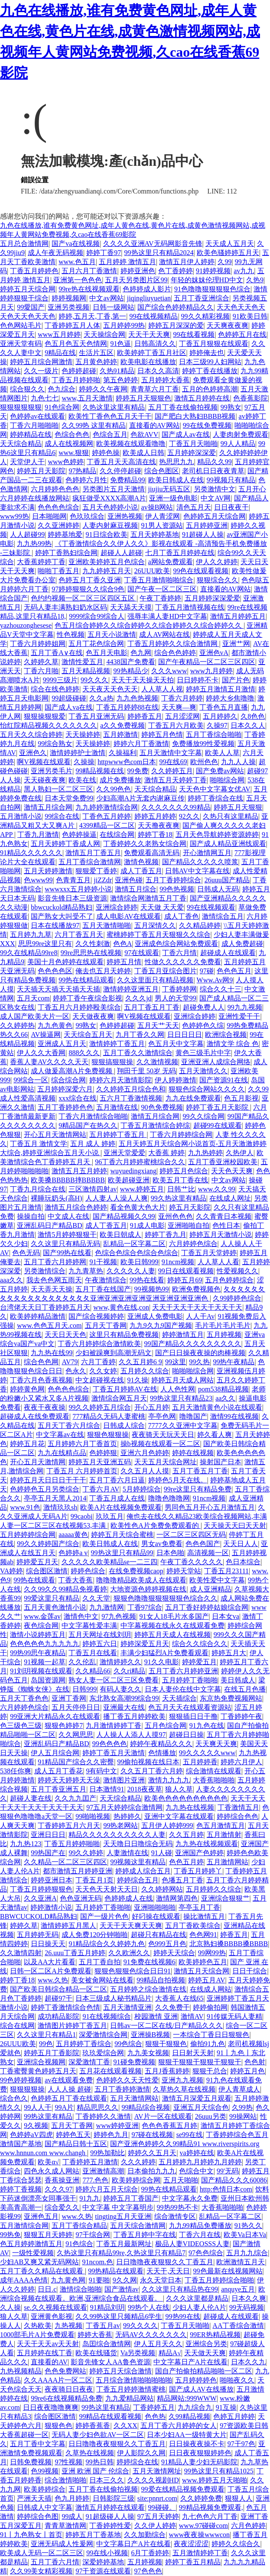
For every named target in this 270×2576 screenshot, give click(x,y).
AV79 (70, 1361)
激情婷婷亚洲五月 (131, 989)
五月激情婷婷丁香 (200, 2553)
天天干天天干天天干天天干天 (197, 1307)
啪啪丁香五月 (58, 571)
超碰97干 (58, 1998)
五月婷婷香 (200, 1762)
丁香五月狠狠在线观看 (213, 343)
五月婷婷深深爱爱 (212, 598)
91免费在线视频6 (150, 1962)
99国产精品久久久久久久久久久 (192, 1343)
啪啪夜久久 (237, 2380)
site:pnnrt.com (157, 2498)
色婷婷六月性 (86, 480)
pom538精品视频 (223, 1389)
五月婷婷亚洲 (207, 525)
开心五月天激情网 (37, 1462)
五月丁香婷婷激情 (122, 2089)
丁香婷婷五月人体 (72, 325)
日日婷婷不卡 (197, 680)
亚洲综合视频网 (41, 2062)
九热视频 (68, 2325)
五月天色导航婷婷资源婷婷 (217, 834)
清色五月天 (193, 507)
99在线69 (173, 761)
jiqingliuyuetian (149, 298)
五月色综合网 (165, 1725)
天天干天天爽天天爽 (131, 1925)
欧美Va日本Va (245, 2234)
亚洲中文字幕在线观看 (179, 1816)
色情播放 (162, 1752)
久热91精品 (117, 370)
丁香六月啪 (41, 671)
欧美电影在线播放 (148, 361)
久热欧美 (38, 2325)
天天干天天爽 (149, 334)
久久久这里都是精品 (197, 2298)
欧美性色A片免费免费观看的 (156, 1525)
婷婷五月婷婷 (155, 816)
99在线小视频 (107, 2553)
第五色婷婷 (120, 380)
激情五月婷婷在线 (202, 398)
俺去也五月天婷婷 (103, 971)
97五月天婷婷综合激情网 (124, 1807)
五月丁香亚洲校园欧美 (222, 1161)
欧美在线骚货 (96, 2352)
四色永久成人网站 (51, 2171)
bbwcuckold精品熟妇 (61, 907)
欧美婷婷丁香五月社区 (151, 352)
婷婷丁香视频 (21, 2189)
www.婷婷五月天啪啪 (214, 2480)
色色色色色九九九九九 (44, 1643)
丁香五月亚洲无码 (96, 716)
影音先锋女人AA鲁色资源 (110, 2362)
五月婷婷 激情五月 (127, 261)
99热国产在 (48, 1852)
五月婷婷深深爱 (191, 452)
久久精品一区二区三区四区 (65, 1862)
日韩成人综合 (124, 1425)
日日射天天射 (193, 2052)
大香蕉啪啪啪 (213, 1780)
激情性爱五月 (82, 661)
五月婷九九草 (31, 934)
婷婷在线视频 (193, 1452)
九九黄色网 (68, 2280)
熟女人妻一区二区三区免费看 (113, 1680)
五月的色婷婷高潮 (209, 389)
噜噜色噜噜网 (169, 1498)
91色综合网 (62, 407)
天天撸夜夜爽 (158, 825)
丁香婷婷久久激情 (103, 2116)
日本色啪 (170, 1552)
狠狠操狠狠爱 (44, 716)
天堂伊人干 (27, 461)
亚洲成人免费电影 (155, 1316)
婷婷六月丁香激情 (141, 743)
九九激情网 (106, 1607)
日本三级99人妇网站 (210, 361)
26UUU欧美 (152, 571)
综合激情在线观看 (213, 1771)
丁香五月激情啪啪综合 (158, 580)
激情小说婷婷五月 (37, 1634)
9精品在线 (60, 352)
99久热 (199, 1361)
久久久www (169, 671)
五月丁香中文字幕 (37, 2443)
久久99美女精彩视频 (41, 2571)
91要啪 (99, 2280)
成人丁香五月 (141, 871)
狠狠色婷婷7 (64, 1725)
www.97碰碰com (203, 2525)
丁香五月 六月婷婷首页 (81, 1471)
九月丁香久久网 (140, 1034)
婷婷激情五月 (183, 1334)
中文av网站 (106, 298)
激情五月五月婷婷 (79, 1171)
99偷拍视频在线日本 (148, 1762)
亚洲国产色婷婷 (199, 1852)
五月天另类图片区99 (136, 280)
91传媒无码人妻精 (234, 2016)
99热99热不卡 (177, 2207)
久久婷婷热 (17, 1025)
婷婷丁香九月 (165, 1234)
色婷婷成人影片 (147, 289)
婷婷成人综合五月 (143, 1871)
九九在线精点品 (62, 1452)
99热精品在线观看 (115, 2271)
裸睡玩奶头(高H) (56, 1198)
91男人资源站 (162, 525)
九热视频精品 (21, 2371)
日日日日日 (184, 1034)
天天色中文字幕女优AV (214, 789)
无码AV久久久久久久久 (151, 2334)
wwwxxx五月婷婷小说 (78, 889)
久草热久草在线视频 (184, 2089)
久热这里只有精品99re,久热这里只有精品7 (121, 2252)
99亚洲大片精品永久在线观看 (55, 1716)
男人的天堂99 (175, 998)
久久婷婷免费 (201, 2498)
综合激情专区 (175, 2216)
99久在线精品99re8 (28, 952)
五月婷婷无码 (38, 1934)
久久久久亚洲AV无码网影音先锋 (152, 243)
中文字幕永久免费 (190, 2198)
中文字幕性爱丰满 (89, 1625)
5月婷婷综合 (142, 1489)
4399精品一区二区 (107, 825)
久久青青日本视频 (223, 1216)
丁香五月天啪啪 (193, 443)
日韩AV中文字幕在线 (197, 871)
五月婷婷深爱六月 (65, 1089)
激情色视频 (141, 861)
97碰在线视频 (152, 2134)
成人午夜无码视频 (55, 252)
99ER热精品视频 (215, 2334)
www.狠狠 (74, 452)
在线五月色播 (245, 1689)
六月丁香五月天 (79, 934)
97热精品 (82, 471)
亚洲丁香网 (69, 1698)
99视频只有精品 (231, 480)
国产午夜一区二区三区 (162, 589)
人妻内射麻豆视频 (110, 525)
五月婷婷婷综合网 (27, 1534)
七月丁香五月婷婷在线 (180, 552)
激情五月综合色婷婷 (76, 1207)
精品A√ (170, 2352)
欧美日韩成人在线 (176, 480)
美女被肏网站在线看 (102, 1980)
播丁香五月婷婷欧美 (134, 1716)
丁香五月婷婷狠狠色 (41, 1889)
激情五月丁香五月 (93, 852)
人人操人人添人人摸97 (131, 1734)
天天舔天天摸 (131, 607)
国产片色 (236, 680)
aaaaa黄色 (73, 1534)
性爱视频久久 (237, 1271)
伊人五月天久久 (158, 2343)
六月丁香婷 (98, 1361)
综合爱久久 (62, 2207)
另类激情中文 (214, 489)
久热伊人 (240, 1152)
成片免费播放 (120, 780)
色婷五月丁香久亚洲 (90, 580)
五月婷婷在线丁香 (44, 2352)
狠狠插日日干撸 (193, 1716)
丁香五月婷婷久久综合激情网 (173, 643)
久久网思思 (76, 1734)
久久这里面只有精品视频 (155, 980)
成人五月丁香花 (58, 1771)
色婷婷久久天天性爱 (127, 2080)
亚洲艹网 (236, 643)
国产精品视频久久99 (124, 1216)
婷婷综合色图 (38, 2516)
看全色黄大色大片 (138, 1207)
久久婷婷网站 (162, 1889)
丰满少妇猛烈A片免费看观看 (164, 1652)
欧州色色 (204, 761)
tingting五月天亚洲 (123, 2216)
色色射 (254, 2062)
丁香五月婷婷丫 (198, 1871)
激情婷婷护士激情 (77, 752)
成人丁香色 (181, 916)
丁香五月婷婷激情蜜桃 (131, 2389)
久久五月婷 (186, 1834)
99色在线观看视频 (200, 571)
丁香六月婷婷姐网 (37, 643)
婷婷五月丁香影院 (51, 2052)
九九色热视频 (137, 698)
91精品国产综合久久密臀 (76, 1762)
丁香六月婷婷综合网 (181, 1134)
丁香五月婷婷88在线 (127, 707)
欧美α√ (48, 2162)
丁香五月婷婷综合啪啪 (219, 2280)
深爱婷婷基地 (103, 2562)
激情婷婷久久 (120, 1662)
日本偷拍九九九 (151, 2171)
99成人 (72, 2516)
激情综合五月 (223, 916)
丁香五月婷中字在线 (145, 2234)
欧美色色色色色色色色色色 (186, 1798)
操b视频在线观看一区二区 (160, 1443)
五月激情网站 (227, 1862)
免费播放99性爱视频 (203, 743)
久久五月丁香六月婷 (151, 1771)
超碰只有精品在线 (158, 1934)
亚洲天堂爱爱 (124, 1152)
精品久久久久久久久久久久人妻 (117, 1834)
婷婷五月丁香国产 (131, 2198)
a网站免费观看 (170, 561)
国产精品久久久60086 (234, 2180)
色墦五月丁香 (182, 1880)
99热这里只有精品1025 (219, 2471)
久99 (224, 261)
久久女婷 (103, 1371)
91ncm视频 (178, 1261)
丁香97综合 (144, 1607)
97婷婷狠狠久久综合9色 (88, 589)
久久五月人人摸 (144, 1471)
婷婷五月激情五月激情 (220, 689)
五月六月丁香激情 (89, 270)
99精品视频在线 (99, 771)
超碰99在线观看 (217, 1125)
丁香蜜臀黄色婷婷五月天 (38, 2071)
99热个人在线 (148, 2307)
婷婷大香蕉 (95, 2334)
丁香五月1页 (94, 1880)
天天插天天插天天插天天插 (58, 989)
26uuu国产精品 (227, 880)
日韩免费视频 (31, 2462)
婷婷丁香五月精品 (193, 2562)
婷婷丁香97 (103, 252)
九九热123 (25, 1843)
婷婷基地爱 (65, 534)
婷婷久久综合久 (235, 2543)
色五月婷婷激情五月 (31, 2243)
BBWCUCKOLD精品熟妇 (38, 1916)
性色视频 (71, 634)
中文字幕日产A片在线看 (190, 2362)
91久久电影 (161, 1662)
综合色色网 (41, 1361)
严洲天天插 (34, 2498)
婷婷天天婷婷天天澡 (69, 1780)
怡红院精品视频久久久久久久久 (48, 725)
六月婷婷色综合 (193, 1243)
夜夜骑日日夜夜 (69, 2389)
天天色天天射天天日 (106, 1889)
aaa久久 (11, 1280)
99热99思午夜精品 (37, 1652)
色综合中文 (196, 2171)
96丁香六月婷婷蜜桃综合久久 (140, 1161)
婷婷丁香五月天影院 (218, 1107)
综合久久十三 (220, 989)
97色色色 (148, 2571)
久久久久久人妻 (131, 1271)
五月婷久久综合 (144, 1371)
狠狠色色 (58, 2425)
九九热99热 (34, 543)
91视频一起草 (44, 1662)
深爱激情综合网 (103, 2034)
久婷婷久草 (41, 661)
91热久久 (248, 2225)
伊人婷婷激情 (175, 1080)
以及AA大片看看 (49, 1962)
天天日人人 (240, 1543)
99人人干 (38, 2107)
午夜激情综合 (106, 1280)
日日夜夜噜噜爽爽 (50, 2407)
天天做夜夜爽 (93, 1016)
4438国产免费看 (131, 661)
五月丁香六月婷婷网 (55, 1261)
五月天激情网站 (134, 2098)
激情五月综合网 (48, 807)
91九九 (89, 2198)
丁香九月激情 (38, 834)
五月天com (33, 998)
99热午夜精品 (233, 1361)
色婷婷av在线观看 (37, 416)
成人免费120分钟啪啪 (94, 1934)
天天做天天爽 (205, 2352)
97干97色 (241, 2443)
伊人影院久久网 (141, 2453)
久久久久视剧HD (153, 2480)
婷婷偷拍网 (210, 2007)
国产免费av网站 (220, 771)
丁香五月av (103, 2325)
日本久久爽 (248, 2298)
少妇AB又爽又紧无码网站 (39, 2262)
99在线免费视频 (207, 425)
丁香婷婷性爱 (110, 2525)
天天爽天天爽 (216, 1743)
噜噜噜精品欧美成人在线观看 (141, 1580)
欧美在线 (82, 780)
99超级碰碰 (69, 698)
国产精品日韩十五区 (76, 2143)
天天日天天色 (65, 1334)
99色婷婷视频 (21, 2080)
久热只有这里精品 (230, 816)
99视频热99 (151, 1289)
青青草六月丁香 (154, 389)
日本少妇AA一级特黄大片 (186, 2434)
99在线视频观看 (211, 907)
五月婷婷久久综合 (213, 1889)
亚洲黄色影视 (51, 2316)
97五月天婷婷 (158, 2516)
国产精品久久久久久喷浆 (200, 861)
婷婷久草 (24, 1925)
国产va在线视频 (76, 243)
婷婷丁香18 (155, 834)
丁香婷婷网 (179, 989)
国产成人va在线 (69, 707)
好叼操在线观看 (156, 1916)
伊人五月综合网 (55, 1752)
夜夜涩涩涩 (191, 2543)
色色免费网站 (65, 2371)
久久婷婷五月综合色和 (131, 1089)
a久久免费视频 (122, 725)
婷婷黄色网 (27, 1389)
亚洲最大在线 (124, 1707)
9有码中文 (101, 1771)
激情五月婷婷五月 (238, 616)
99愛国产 (31, 307)
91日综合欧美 (106, 534)
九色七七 (45, 398)
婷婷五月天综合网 (27, 289)
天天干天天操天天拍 (142, 680)
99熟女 (231, 407)
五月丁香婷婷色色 (65, 1107)
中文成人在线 (68, 1216)
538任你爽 (15, 1771)
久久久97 (58, 2189)
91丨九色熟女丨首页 (31, 2534)
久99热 (242, 2107)
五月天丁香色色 (24, 1698)
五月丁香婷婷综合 (173, 880)
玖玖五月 (110, 1516)
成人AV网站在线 (164, 634)
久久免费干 (172, 2007)
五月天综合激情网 (138, 2225)
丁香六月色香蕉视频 (41, 1380)
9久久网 (125, 2280)
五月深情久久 (155, 925)
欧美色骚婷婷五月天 (228, 252)
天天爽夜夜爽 (227, 325)
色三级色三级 (21, 1725)
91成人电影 (147, 1225)
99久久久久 (140, 2325)
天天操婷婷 (82, 734)
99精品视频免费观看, (211, 2507)
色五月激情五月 (220, 1825)
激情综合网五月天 (119, 1398)
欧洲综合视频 (226, 1034)
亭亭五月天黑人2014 (55, 1498)
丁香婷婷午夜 (241, 1716)
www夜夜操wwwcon (199, 2534)
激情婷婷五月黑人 (68, 1925)
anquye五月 (238, 2289)
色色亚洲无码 (80, 1898)
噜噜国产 (193, 1416)
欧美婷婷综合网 (136, 2180)
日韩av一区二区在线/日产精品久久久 (166, 2025)
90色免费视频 (162, 1107)
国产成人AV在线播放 (201, 2389)
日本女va (225, 1616)
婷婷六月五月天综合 (106, 2189)
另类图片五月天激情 (113, 489)
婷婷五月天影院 (41, 471)
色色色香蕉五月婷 (169, 2125)
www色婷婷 (66, 461)
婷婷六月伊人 (241, 1762)
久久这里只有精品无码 (65, 1243)
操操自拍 (31, 1216)
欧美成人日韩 (143, 452)
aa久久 (225, 1398)
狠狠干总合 (209, 2071)
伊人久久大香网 (41, 1052)
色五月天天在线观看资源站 (189, 1707)
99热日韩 (100, 2462)
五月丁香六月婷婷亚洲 (183, 1671)
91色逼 (120, 343)
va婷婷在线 (197, 2152)
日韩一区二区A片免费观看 (50, 1971)
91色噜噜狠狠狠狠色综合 (212, 289)
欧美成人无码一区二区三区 (41, 2553)
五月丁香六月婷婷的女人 (178, 2425)
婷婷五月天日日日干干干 (48, 1480)
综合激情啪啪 (65, 2480)
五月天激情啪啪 (106, 925)
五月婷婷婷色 (196, 2380)
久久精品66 (92, 1671)
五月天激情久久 (203, 1071)
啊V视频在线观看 (44, 761)
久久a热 (101, 698)
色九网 (140, 652)
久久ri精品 (130, 1671)
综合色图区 (161, 471)
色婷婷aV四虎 (31, 2134)
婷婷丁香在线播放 (209, 370)
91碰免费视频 (134, 2062)
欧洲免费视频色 (196, 1289)
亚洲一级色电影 (173, 498)
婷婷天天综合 (174, 1952)
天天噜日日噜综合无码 (137, 1843)
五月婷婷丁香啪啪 (190, 1680)
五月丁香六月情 (55, 2562)
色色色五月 (234, 971)
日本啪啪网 (49, 516)
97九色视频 (118, 1616)
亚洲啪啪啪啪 (155, 1907)
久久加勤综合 (145, 2534)
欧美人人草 (222, 752)
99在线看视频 (194, 334)
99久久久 (94, 680)
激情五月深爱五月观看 (196, 2098)
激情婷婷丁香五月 (117, 1043)
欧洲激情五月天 (240, 2262)
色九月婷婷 (72, 2498)
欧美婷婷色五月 (203, 1962)
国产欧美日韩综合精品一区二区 (58, 1989)
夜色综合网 (41, 1625)
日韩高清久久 (155, 343)
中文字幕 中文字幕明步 (117, 2207)
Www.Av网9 (215, 980)
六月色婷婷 (248, 2525)
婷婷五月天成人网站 (182, 1380)
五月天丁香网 (106, 1325)
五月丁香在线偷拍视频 (183, 407)
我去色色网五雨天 (54, 1280)
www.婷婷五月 (142, 1189)
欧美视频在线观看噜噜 (131, 443)
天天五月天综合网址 (165, 1462)
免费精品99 (127, 480)
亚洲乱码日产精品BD (49, 1225)
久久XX (125, 2425)
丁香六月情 (179, 952)
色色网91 (203, 1934)
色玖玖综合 (87, 516)
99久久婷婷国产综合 (48, 1543)
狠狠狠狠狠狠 (21, 407)
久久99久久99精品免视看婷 (65, 1589)
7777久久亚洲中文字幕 (183, 1425)
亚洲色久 (33, 752)
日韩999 (84, 1689)
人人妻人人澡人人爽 (116, 1198)
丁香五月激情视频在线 (189, 607)
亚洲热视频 (124, 516)
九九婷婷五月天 (106, 571)
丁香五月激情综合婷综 (155, 1125)
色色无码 (26, 1252)
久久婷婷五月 (172, 771)
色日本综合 (243, 1562)
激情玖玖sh (60, 1507)
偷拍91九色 (207, 2043)
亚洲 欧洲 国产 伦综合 (95, 2471)
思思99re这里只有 (45, 943)
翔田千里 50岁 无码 (146, 1071)
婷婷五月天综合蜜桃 (122, 1534)
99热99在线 (183, 2316)
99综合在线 (62, 816)
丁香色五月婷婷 (106, 816)
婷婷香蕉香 (92, 2425)
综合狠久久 (27, 389)
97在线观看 (141, 952)
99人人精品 (238, 443)
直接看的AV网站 (154, 425)
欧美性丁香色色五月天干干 (110, 416)
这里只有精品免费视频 (124, 1334)
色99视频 (45, 2471)
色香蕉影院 (250, 398)
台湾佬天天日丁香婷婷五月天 (45, 1307)
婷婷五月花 (27, 1443)
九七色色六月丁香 (209, 2516)
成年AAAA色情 (24, 2280)
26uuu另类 (210, 2116)
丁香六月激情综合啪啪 (93, 1116)
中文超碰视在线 (99, 1380)
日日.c (47, 2289)
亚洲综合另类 (206, 2343)
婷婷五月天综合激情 (120, 2371)
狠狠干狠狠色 (166, 2043)
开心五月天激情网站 (55, 1134)
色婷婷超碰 (79, 370)
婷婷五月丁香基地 (93, 2534)
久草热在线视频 (89, 2453)
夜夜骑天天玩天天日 (163, 1434)
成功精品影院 (58, 2016)
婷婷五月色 (247, 2071)
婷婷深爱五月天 (144, 1643)
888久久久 (84, 1052)
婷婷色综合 (88, 1571)
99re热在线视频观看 (89, 289)
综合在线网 (17, 2025)
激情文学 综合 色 (233, 1043)
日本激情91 (106, 1789)
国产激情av (121, 2289)
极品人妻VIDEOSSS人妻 (192, 2243)
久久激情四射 (21, 1952)
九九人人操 (238, 761)
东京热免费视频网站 (231, 1698)
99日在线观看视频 (186, 1271)
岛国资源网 (48, 1680)
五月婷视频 (224, 1334)
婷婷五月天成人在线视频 (172, 1634)
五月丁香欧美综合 (193, 1925)
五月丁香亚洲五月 (58, 1789)
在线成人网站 (210, 1989)
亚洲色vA (214, 652)
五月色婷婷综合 (229, 1280)
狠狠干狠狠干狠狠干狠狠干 (199, 2062)
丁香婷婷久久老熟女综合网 (144, 843)
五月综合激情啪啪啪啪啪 (134, 2380)
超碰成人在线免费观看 (34, 1416)
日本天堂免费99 (69, 798)
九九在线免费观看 (193, 1098)
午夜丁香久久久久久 (191, 1562)
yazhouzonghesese (26, 625)
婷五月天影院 (190, 1207)
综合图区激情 (47, 1571)
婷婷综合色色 (237, 1816)
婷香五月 (234, 1934)
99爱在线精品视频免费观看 (182, 2489)
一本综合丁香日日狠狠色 (211, 2034)
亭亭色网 (162, 1416)
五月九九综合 (247, 2252)
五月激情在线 (117, 1107)
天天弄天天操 (51, 1289)
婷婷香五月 (144, 716)
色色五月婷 (186, 1862)
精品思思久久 (97, 2107)
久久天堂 (96, 1598)
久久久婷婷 (138, 2162)
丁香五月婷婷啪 (76, 380)
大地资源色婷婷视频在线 (148, 1589)
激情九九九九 (169, 1780)
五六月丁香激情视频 (131, 1098)
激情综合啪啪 (80, 2289)
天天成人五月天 (229, 243)
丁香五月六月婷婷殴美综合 (79, 1007)
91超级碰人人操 (110, 2516)
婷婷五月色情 (162, 734)
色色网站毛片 (21, 325)
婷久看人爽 (214, 1434)
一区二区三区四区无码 (191, 1534)
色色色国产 (202, 1543)
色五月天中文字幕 (176, 1043)
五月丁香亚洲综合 (201, 298)
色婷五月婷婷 (234, 2416)
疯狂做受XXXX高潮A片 (109, 498)
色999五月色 (167, 1943)
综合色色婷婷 (175, 652)
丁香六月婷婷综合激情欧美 (99, 1343)
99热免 (10, 2234)
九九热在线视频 (190, 1807)
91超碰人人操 (203, 534)
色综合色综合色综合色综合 (136, 1252)
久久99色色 (113, 789)
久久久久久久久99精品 (176, 807)
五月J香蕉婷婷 (167, 2071)
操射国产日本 (220, 1462)
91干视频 (103, 1261)
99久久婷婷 (85, 1852)
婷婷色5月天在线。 (177, 1480)
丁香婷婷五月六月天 (69, 1825)
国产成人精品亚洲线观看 (228, 843)
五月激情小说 (21, 816)
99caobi (82, 1516)
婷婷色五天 (73, 2134)
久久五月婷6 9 (140, 1361)
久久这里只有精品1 (46, 2034)
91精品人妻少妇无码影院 (199, 2462)
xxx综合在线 (78, 1098)
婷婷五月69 (184, 1280)
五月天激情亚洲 (127, 2007)
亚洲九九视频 (182, 2080)
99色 (46, 2043)
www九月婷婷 (211, 671)
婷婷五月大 (228, 1652)
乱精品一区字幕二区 (134, 1243)
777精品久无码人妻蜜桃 (108, 1416)
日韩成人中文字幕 (44, 2507)
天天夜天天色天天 (110, 689)
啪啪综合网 (227, 780)
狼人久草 (179, 1789)
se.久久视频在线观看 (55, 2307)
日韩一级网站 (113, 307)
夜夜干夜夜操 (44, 1407)
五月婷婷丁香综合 (83, 2043)
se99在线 (189, 2134)
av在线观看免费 (69, 2080)
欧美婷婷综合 (44, 2489)
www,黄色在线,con (121, 1307)
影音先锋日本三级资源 (72, 898)
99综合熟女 (55, 743)
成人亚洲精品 (210, 1589)
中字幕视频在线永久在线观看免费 (172, 1625)
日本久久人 (248, 725)
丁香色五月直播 (223, 707)
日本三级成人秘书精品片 (113, 1998)
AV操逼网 (46, 1034)
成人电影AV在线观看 (128, 916)
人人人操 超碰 (69, 2089)
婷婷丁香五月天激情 (113, 1752)
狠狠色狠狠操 (108, 1434)
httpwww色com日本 (127, 761)
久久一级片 (41, 370)
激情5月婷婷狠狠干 (67, 1234)
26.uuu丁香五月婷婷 (75, 1952)
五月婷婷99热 (124, 325)
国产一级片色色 (104, 1916)
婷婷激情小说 (51, 1907)
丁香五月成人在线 (117, 1498)
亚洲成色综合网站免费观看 (176, 943)
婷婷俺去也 (206, 352)
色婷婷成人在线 (128, 1898)
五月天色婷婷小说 (110, 507)
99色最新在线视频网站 (228, 2271)
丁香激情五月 (238, 1807)
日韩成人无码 (218, 889)
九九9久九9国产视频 (161, 1325)
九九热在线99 (51, 1352)
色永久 (75, 1371)
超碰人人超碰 (121, 552)
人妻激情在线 (127, 1852)
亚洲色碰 (129, 880)
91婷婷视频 (213, 270)
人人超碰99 (27, 534)
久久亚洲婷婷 (58, 525)
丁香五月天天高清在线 (121, 461)
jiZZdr (103, 880)
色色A (122, 943)
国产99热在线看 (67, 1252)
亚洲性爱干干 (239, 1016)
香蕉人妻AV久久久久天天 (49, 1061)
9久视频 (36, 2125)
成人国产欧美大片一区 (34, 1016)
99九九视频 (245, 1007)
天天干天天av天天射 (48, 2343)
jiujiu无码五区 (169, 489)
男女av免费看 (161, 1543)
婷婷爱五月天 (37, 1562)
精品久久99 (214, 461)
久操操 (84, 761)
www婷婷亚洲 (117, 2125)
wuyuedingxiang (133, 1171)
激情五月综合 (135, 889)
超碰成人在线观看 (228, 952)
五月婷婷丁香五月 (117, 1134)
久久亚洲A (40, 1898)
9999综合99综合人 (96, 616)
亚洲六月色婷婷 (144, 1452)
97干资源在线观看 (103, 2571)
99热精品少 (131, 671)
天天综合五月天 (88, 1034)
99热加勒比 (107, 2152)
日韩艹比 (181, 1189)
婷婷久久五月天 (152, 2152)
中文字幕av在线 (60, 1434)
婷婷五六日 (99, 1643)
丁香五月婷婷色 (34, 270)
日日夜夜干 (231, 507)
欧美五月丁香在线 (180, 1180)
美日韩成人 (238, 1680)
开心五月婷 (151, 1407)
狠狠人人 (239, 2498)
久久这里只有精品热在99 (180, 2289)
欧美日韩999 (139, 1261)
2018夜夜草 (144, 1789)
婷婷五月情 (124, 961)
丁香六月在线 (200, 2234)
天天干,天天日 (168, 2271)
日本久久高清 (158, 370)
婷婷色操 (106, 452)
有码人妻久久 (120, 1689)
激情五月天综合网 (201, 1971)
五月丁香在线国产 (103, 1289)
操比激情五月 (204, 1916)
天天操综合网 (104, 334)
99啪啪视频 (92, 1816)
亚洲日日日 (48, 1834)
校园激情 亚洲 (156, 2016)
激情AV (192, 2016)
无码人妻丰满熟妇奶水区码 (65, 607)
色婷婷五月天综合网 (214, 516)
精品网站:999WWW (187, 2398)
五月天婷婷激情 (48, 871)
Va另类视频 (138, 2352)
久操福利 (123, 752)
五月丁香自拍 (99, 1962)
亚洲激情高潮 (103, 2171)
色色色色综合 (58, 507)
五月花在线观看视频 (110, 2071)
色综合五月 (110, 434)
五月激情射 (224, 1834)
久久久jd (138, 998)
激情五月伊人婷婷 (187, 261)
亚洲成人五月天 (62, 1043)
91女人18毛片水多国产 (174, 1616)
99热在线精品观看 (86, 980)
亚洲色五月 (41, 2216)
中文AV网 (216, 498)
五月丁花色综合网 (96, 643)
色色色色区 (55, 971)
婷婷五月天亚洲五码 (99, 1462)
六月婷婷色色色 (55, 489)
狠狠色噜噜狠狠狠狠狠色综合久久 (166, 1598)
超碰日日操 (186, 1734)
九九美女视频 (148, 2052)
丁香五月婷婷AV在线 (125, 1389)
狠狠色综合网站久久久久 (207, 1089)
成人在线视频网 (69, 443)
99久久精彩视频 (205, 316)
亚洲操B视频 (150, 2034)
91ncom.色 (97, 2262)
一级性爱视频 (33, 2252)
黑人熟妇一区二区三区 (58, 789)
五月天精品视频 (86, 671)
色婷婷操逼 (79, 834)
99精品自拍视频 (161, 1980)
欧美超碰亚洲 (129, 1180)
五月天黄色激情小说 (55, 1607)
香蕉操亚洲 (62, 2180)
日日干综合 (249, 1971)
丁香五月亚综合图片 (165, 971)
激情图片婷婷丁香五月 (72, 2025)
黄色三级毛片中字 (203, 1052)
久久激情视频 (157, 1061)
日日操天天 (48, 1943)
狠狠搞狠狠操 (112, 1061)
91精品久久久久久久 (31, 852)
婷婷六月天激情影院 (120, 1080)
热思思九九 (176, 461)
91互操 (226, 2407)
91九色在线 (206, 1725)
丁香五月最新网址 (124, 2243)
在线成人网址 (230, 1198)
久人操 (10, 2307)
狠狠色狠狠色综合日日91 (132, 1971)
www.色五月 (77, 261)
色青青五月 (73, 880)
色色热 (155, 2416)
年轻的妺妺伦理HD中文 (207, 280)
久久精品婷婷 (200, 925)
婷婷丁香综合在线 (215, 798)
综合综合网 (68, 1080)
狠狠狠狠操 (27, 2089)
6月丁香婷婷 (150, 2553)
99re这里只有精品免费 (197, 1489)
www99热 (14, 516)
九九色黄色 (55, 1025)
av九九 (244, 270)
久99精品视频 (189, 2416)
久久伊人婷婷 (155, 2525)
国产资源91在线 (223, 1080)
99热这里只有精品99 (122, 1552)
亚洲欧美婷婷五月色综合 (106, 561)
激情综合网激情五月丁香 (148, 898)
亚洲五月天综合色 (201, 2107)
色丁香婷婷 (175, 270)
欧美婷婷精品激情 (37, 1316)
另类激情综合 (44, 1271)
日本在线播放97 (55, 925)
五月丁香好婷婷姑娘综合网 (206, 1607)
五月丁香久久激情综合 (137, 1052)
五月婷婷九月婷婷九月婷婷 (200, 2162)
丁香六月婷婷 (182, 698)
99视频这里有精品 (138, 1862)
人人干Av (200, 1316)
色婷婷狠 (103, 1452)
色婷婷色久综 (203, 1025)
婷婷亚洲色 (137, 270)
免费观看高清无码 (151, 852)
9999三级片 (60, 680)
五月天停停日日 (76, 1707)
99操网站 (243, 2116)
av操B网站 (157, 507)
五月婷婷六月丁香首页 (82, 1443)
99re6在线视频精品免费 (66, 2398)
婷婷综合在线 (137, 2462)
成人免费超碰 (242, 943)
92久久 (189, 816)
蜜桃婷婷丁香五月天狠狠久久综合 (159, 934)
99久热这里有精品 (178, 1198)
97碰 (207, 971)
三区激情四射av (92, 1189)
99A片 (64, 2107)
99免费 (137, 771)
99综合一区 (30, 1080)
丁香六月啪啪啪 (34, 425)
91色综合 (79, 2243)
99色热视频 (176, 889)
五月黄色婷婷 (96, 361)
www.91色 (25, 1507)
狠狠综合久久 (217, 580)
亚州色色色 (175, 1216)
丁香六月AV (100, 1489)
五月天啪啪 (180, 2180)
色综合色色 (72, 434)
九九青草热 (85, 1271)
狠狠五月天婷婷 (48, 2234)
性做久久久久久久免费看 (183, 961)
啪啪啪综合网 (193, 1371)
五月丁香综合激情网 (90, 861)
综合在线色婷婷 (55, 689)
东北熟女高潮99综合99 (124, 1698)
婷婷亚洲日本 (51, 1880)
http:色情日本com (226, 2189)
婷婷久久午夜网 (103, 389)
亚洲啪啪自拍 (188, 1225)
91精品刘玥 (107, 2307)
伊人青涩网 (162, 516)
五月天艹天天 (158, 1025)
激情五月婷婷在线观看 (110, 2507)
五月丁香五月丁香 (151, 1007)
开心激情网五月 (207, 852)
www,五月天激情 (87, 398)
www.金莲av (42, 1616)
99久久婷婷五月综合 (99, 1407)
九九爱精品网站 (129, 2398)
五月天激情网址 (157, 2471)
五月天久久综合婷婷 (31, 734)
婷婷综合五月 (138, 1880)
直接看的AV (49, 2362)
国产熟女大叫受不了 (62, 916)
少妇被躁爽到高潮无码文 (113, 1352)
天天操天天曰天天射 (235, 1525)
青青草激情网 (65, 2525)
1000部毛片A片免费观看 (37, 2334)
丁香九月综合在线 (37, 1189)
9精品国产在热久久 (88, 1125)
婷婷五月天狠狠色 (143, 398)
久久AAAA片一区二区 (58, 2380)
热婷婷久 (127, 1816)
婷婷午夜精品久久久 (161, 1743)
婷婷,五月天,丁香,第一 (92, 316)
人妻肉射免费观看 (240, 434)
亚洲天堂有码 (21, 343)
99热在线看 (147, 1280)
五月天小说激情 (112, 634)
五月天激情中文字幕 (171, 752)
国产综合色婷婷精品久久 (175, 307)
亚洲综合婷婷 (116, 907)
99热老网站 (120, 1825)
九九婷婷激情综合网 (106, 807)
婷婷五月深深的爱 (176, 325)
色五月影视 (241, 1098)
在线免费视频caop (136, 1571)
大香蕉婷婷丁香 (41, 561)
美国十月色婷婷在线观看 (65, 961)
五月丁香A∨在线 (57, 652)
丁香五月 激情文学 (38, 1143)
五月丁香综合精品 (79, 2225)
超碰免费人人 (203, 1007)
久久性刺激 (92, 943)
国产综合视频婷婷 (96, 1316)
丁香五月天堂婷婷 (209, 1252)
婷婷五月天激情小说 (220, 1234)
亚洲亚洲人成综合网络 (215, 1061)
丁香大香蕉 (75, 1580)
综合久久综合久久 (200, 1643)
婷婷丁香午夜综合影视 (87, 998)
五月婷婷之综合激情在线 (148, 1989)
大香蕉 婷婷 (166, 1152)
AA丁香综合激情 (238, 2325)
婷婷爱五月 (199, 1662)
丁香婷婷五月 (154, 2407)
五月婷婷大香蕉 (165, 380)
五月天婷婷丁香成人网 (65, 843)
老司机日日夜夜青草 (213, 471)
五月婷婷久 (220, 716)
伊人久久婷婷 (216, 561)
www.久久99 (216, 1189)
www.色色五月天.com (49, 1325)
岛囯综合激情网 (106, 2343)
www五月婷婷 (59, 334)
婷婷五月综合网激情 (41, 361)
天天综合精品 (21, 443)
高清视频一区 (208, 1552)
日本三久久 (106, 2480)
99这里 (175, 1361)
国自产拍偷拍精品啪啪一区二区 (203, 2371)
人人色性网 (177, 1389)
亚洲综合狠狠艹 (225, 1898)
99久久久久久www (207, 1752)
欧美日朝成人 (120, 1234)
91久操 (137, 1380)
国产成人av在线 (186, 434)
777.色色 (95, 2180)
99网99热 (212, 1952)
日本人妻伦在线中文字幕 (183, 1689)
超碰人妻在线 (31, 1798)
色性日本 (226, 1225)
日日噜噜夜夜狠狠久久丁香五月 (164, 2262)
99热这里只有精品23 (181, 1398)
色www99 (38, 880)
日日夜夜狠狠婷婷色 (200, 2453)
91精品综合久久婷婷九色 (106, 1943)
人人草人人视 (162, 689)
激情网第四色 (177, 1898)
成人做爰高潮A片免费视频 (72, 1071)
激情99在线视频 (234, 1416)
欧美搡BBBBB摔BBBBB (68, 1180)
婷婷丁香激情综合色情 (65, 2007)
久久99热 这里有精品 (94, 425)
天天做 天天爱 (162, 907)
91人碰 (161, 1852)
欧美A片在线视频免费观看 (121, 1507)
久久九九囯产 (75, 1798)
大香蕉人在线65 (179, 1998)
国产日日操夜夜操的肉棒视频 (200, 1352)
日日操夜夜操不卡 (196, 2443)
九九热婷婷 (205, 1152)
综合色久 (14, 2098)
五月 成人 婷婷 (92, 1143)
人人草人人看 (218, 1261)
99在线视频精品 (153, 316)
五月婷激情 (120, 734)
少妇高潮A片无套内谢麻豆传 (140, 798)
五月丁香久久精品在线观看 (42, 2271)
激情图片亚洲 (124, 1780)
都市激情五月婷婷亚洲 (77, 1871)
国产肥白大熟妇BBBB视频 (195, 416)
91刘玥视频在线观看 (41, 1671)
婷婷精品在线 (31, 434)
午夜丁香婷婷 (160, 598)
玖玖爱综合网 (103, 2052)
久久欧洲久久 (129, 1952)
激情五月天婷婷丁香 (175, 780)
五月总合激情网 (24, 243)
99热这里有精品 (48, 2116)
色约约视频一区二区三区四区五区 (84, 598)
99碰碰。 (162, 2507)
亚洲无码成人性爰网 (62, 2543)
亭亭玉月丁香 (199, 1907)
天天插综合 (179, 1698)
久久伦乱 (82, 1662)
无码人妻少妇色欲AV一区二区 (98, 2434)
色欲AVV (144, 434)
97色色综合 (206, 2252)
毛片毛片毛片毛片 (222, 1325)
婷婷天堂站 (183, 1571)
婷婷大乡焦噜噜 (230, 698)
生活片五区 (96, 352)
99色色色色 (109, 1743)
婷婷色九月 (111, 2134)
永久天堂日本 (161, 2280)
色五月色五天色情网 (76, 343)
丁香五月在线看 (92, 1652)
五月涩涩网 (182, 716)
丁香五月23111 (226, 1571)
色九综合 (61, 389)
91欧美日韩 (250, 316)
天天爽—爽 (179, 707)
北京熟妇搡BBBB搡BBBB (228, 1943)
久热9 (254, 280)
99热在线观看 (34, 1580)
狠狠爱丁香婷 (96, 871)
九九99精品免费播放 (200, 2225)
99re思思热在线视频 (91, 952)
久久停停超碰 (120, 471)
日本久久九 (248, 2362)
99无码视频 (246, 2307)
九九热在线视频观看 (207, 1843)
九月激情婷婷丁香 (113, 1725)
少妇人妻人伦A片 (199, 2307)
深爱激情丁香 (89, 2062)
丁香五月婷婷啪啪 (72, 1843)
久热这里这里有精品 (113, 407)
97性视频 (68, 2462)
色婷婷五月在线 (242, 334)
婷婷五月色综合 (183, 1171)
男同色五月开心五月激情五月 (210, 1507)
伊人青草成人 (239, 2089)
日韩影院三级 (113, 2498)
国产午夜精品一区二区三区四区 (206, 661)
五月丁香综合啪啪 (213, 734)
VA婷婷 (11, 1571)
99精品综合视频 (145, 2107)
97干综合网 (92, 2234)
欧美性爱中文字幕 (217, 1580)
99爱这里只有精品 (51, 1598)
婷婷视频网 (69, 298)
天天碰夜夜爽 (44, 780)
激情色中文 (81, 1616)
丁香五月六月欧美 (176, 725)
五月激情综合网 (24, 2225)
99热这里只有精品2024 (159, 252)
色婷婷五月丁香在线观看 (69, 2098)
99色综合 (128, 2043)
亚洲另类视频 (68, 307)
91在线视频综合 (106, 2016)
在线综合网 (117, 834)
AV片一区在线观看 (163, 2116)
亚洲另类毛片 (51, 771)
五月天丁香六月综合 (69, 1425)
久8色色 (253, 716)
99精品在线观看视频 (110, 2416)
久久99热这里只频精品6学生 (118, 2316)
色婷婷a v (73, 1552)
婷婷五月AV (206, 1980)
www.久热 (53, 1980)
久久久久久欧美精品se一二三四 (109, 1562)
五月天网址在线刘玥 (99, 1634)
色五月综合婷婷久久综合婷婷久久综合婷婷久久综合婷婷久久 (149, 625)
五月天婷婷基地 (154, 534)
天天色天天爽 (232, 1171)
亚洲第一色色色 (77, 280)
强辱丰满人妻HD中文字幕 (167, 616)
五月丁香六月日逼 (117, 1480)
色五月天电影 (106, 652)
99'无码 (228, 2171)
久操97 (217, 725)
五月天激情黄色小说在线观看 (217, 1407)
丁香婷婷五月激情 (90, 2162)
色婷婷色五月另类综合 (44, 1489)
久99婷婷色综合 (237, 1298)
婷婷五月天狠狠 (238, 807)
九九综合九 (195, 2407)
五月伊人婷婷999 (167, 1825)
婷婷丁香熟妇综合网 (66, 552)
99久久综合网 (203, 1116)
